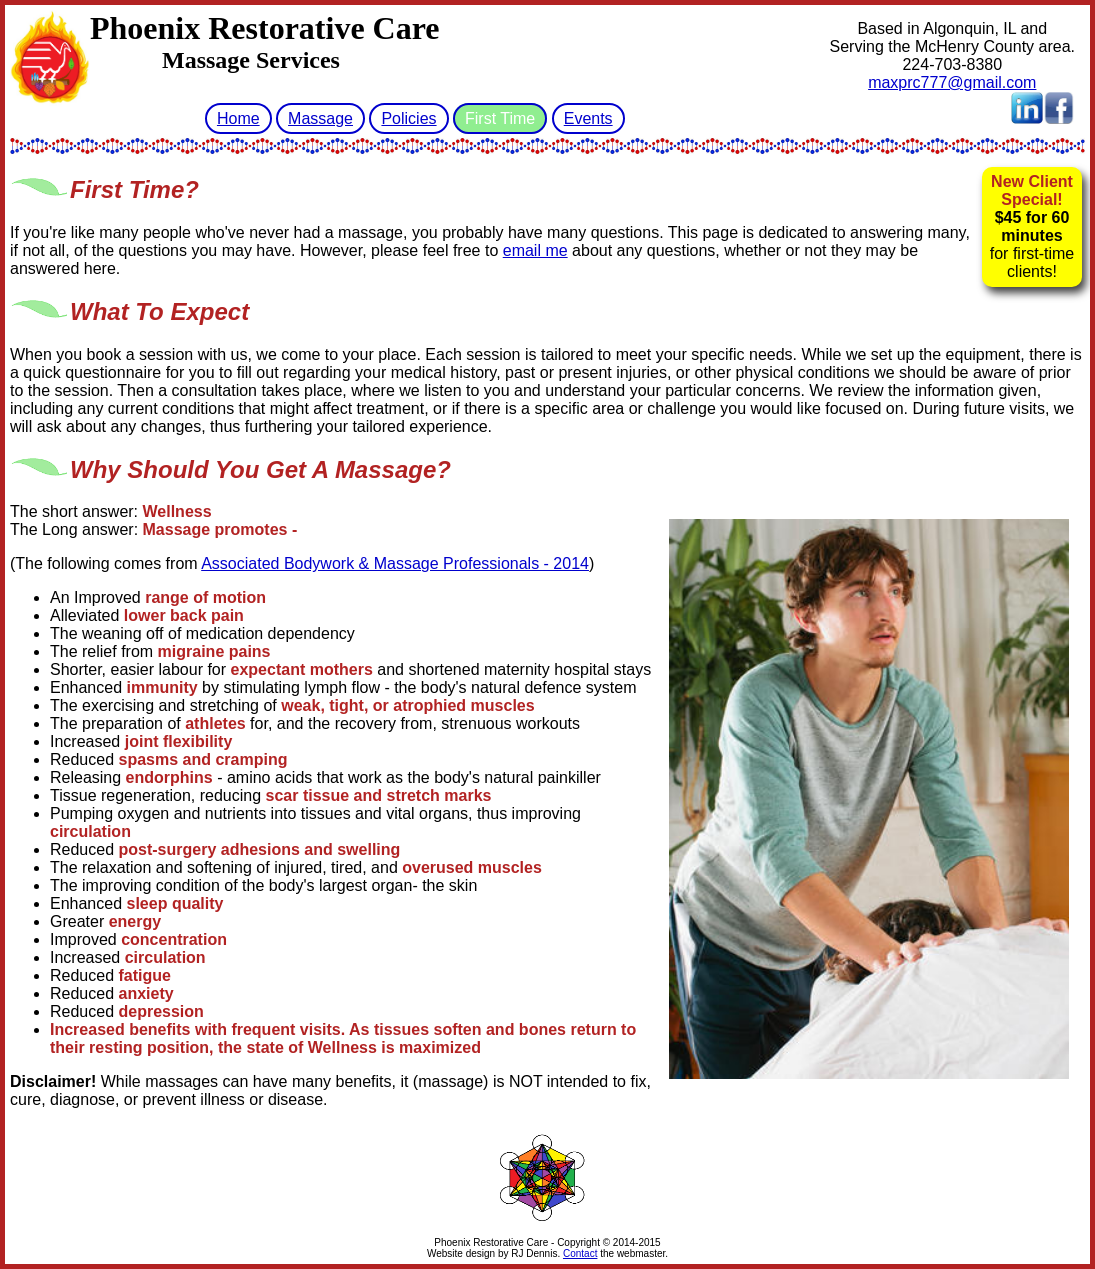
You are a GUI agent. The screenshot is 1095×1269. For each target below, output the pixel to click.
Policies (408, 118)
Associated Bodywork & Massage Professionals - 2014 (395, 563)
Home (238, 118)
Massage (320, 118)
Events (588, 118)
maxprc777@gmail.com (952, 82)
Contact (580, 1253)
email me (535, 250)
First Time (500, 118)
